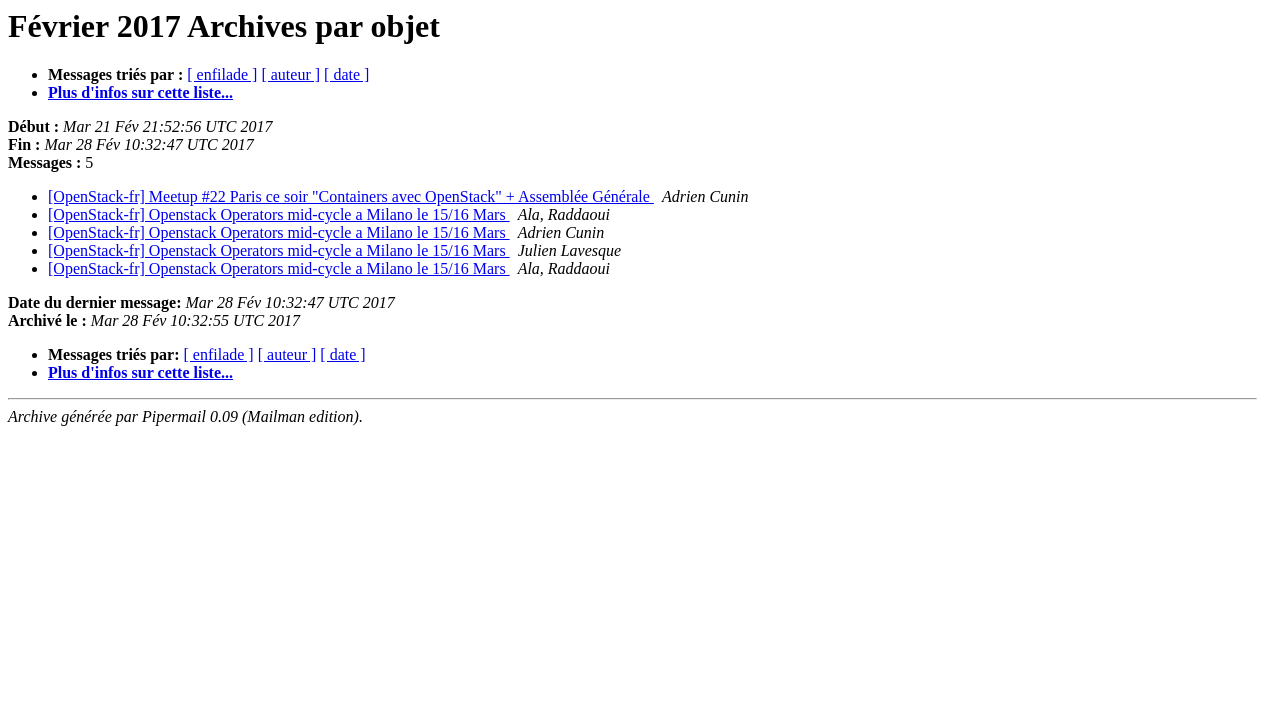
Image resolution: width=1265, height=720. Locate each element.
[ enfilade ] (222, 74)
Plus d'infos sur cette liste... (140, 92)
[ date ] (346, 74)
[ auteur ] (290, 74)
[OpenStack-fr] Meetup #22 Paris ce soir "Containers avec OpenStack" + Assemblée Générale (351, 196)
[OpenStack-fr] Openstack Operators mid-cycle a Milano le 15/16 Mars (279, 214)
